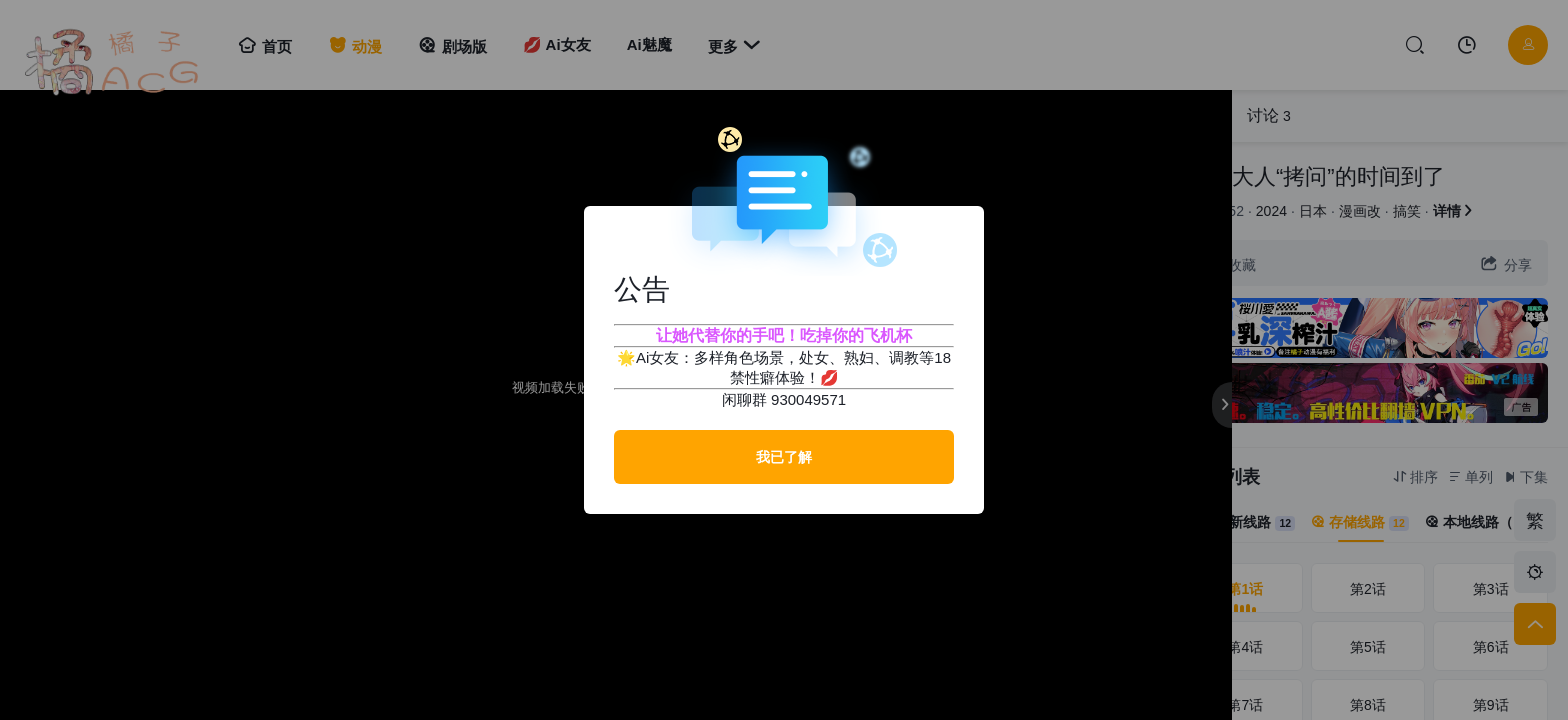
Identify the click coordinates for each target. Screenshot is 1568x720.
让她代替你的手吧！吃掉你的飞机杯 (784, 335)
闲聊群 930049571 (784, 399)
